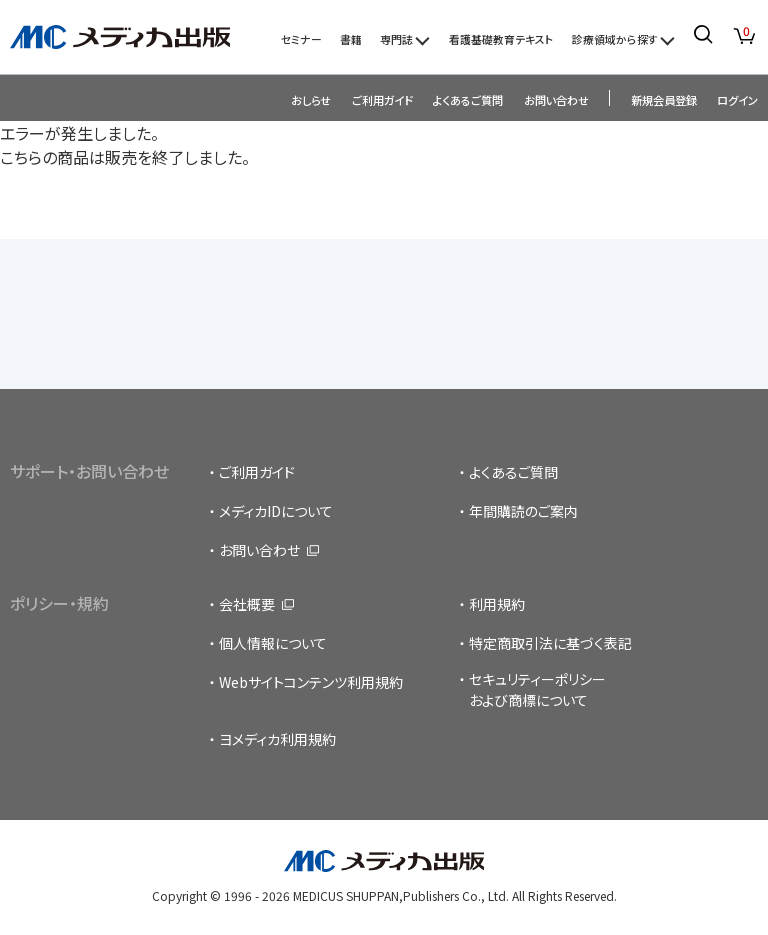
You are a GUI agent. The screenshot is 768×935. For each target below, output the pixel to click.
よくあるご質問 (468, 100)
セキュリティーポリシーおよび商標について (537, 689)
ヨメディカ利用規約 (277, 739)
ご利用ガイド (382, 100)
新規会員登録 (664, 100)
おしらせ (311, 100)
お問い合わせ (556, 100)
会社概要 (247, 604)
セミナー (301, 39)
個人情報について (273, 643)
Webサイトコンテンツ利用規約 (311, 682)
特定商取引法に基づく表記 (550, 643)
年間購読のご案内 (523, 511)
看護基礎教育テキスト (501, 39)
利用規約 (497, 604)
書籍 (351, 39)
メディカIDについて (276, 511)
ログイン (737, 100)
